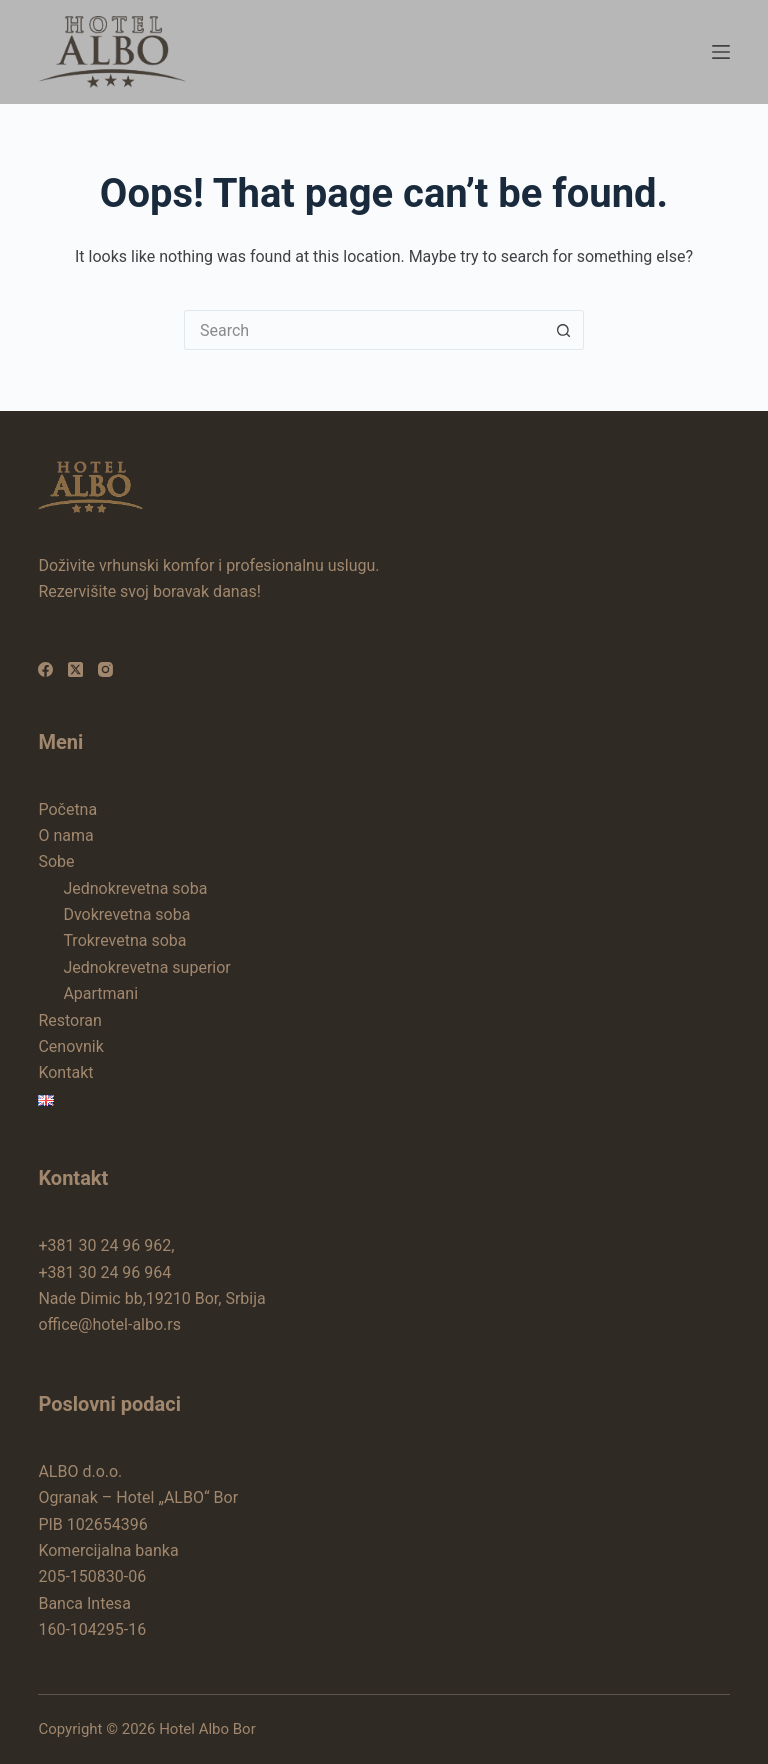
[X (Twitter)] (75, 669)
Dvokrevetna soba (126, 914)
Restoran (69, 1020)
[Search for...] (364, 330)
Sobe (56, 861)
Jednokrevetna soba (135, 888)
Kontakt (65, 1072)
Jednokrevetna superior (146, 967)
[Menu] (721, 52)
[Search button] (564, 330)
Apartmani (100, 993)
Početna (67, 809)
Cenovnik (70, 1046)
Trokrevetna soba (124, 940)
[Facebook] (45, 669)
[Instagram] (105, 669)
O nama (65, 835)
